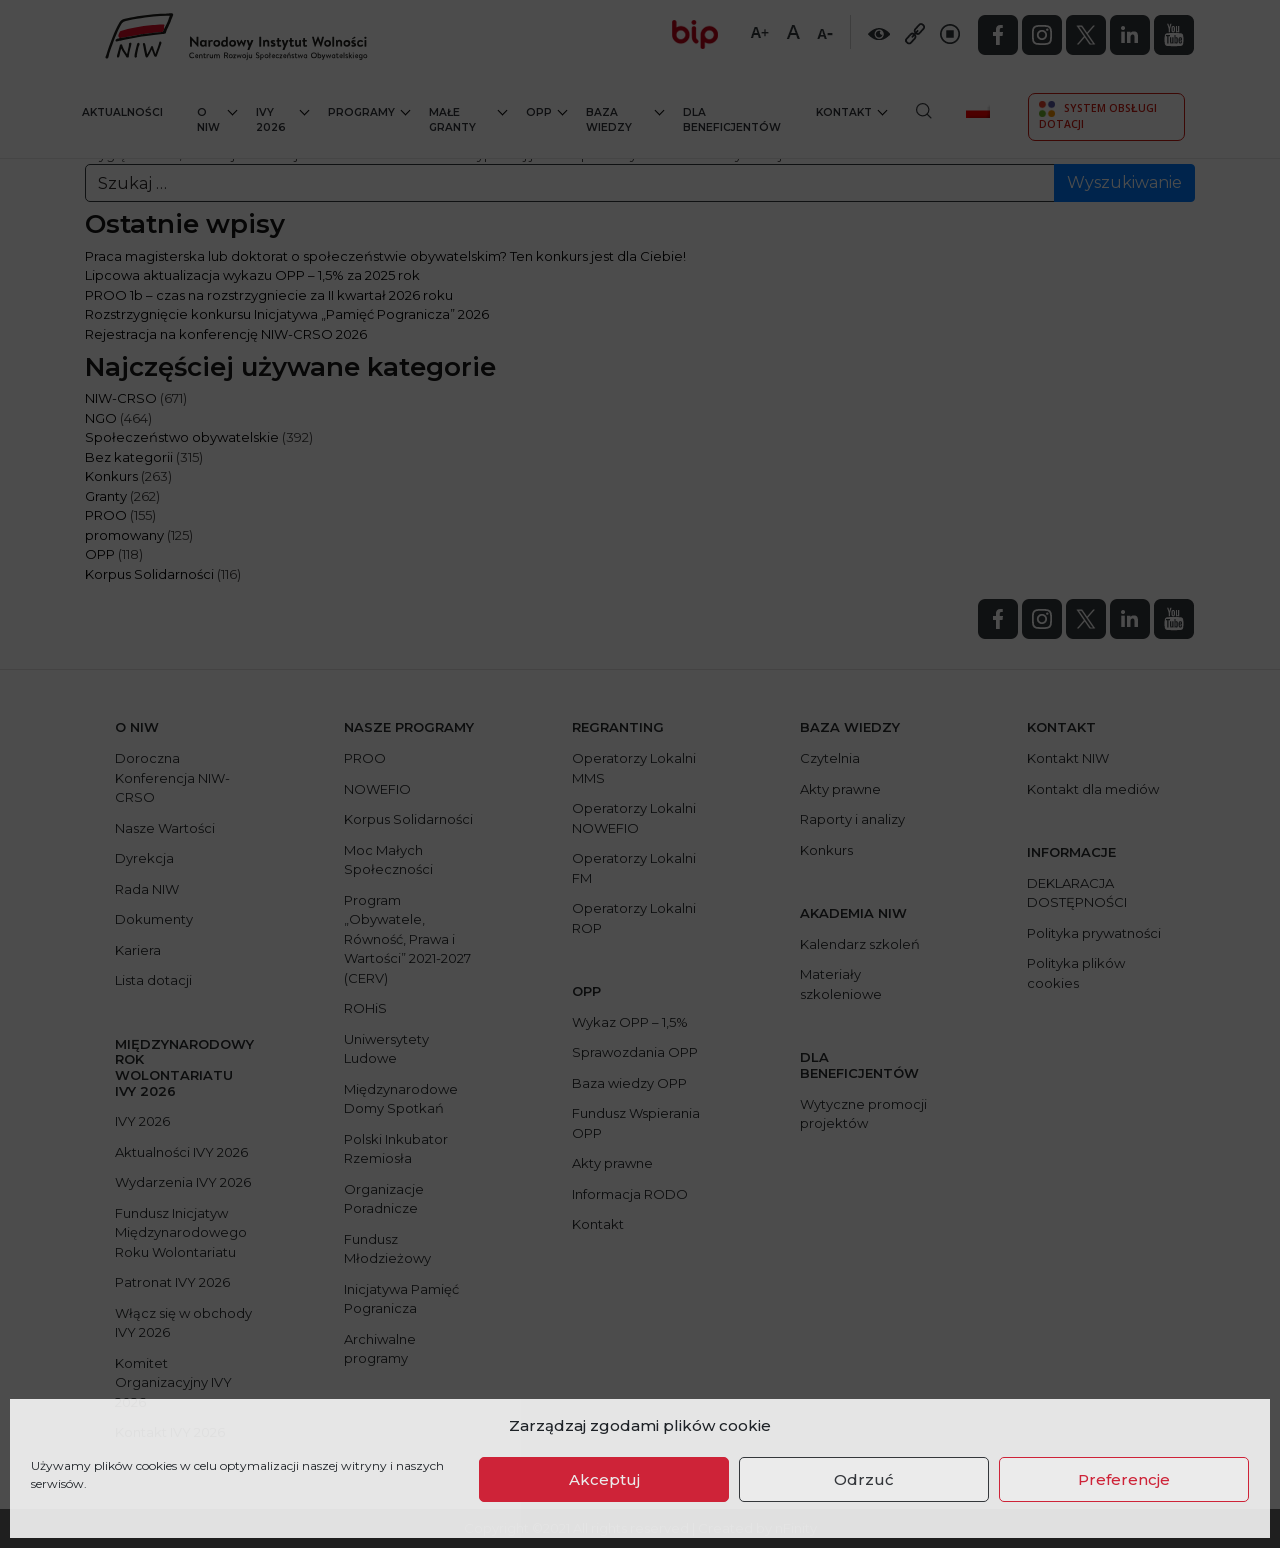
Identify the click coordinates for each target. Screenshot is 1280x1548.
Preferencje (1124, 1479)
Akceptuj (604, 1479)
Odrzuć (864, 1479)
